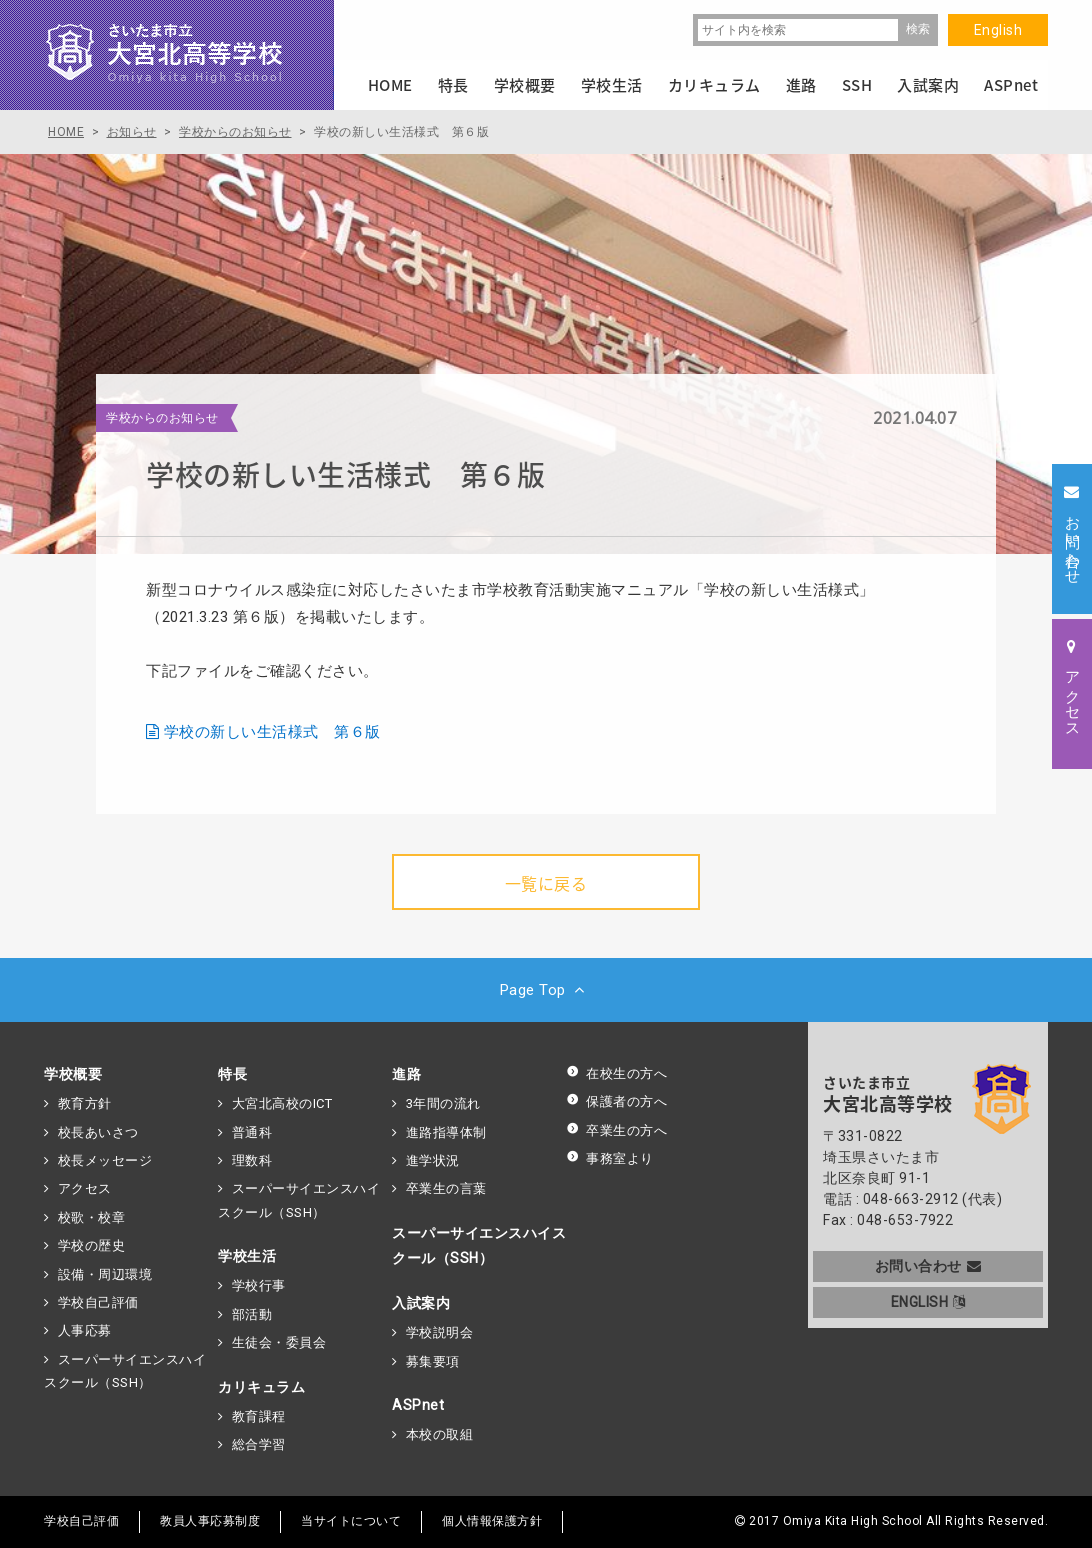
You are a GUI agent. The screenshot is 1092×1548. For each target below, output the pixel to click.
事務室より (610, 1158)
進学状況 (433, 1160)
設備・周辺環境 (105, 1274)
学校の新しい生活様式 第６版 (272, 732)
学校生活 (247, 1256)
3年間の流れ (443, 1103)
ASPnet (418, 1405)
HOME (390, 85)
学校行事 (259, 1285)
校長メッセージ (105, 1160)
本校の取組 (440, 1434)
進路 (406, 1074)
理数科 (252, 1160)
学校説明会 (440, 1332)
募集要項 (433, 1361)
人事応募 (85, 1330)
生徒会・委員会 (279, 1342)
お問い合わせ (928, 1266)
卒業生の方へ (616, 1130)
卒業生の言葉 (446, 1188)
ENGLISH (928, 1302)
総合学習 (259, 1444)
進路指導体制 (446, 1132)
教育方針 (85, 1103)
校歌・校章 (92, 1217)
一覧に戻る (546, 883)
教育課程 (259, 1416)
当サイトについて (351, 1521)
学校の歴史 (92, 1245)
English (998, 30)
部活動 (252, 1314)
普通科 (252, 1132)
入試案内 (421, 1303)
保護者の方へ (616, 1101)
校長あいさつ (98, 1132)
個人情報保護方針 (492, 1521)
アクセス (85, 1188)
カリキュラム (261, 1387)
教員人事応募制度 (210, 1521)
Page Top (546, 990)
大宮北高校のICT (282, 1103)
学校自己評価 (98, 1302)
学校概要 (73, 1074)
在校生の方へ (616, 1073)
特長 (232, 1074)
